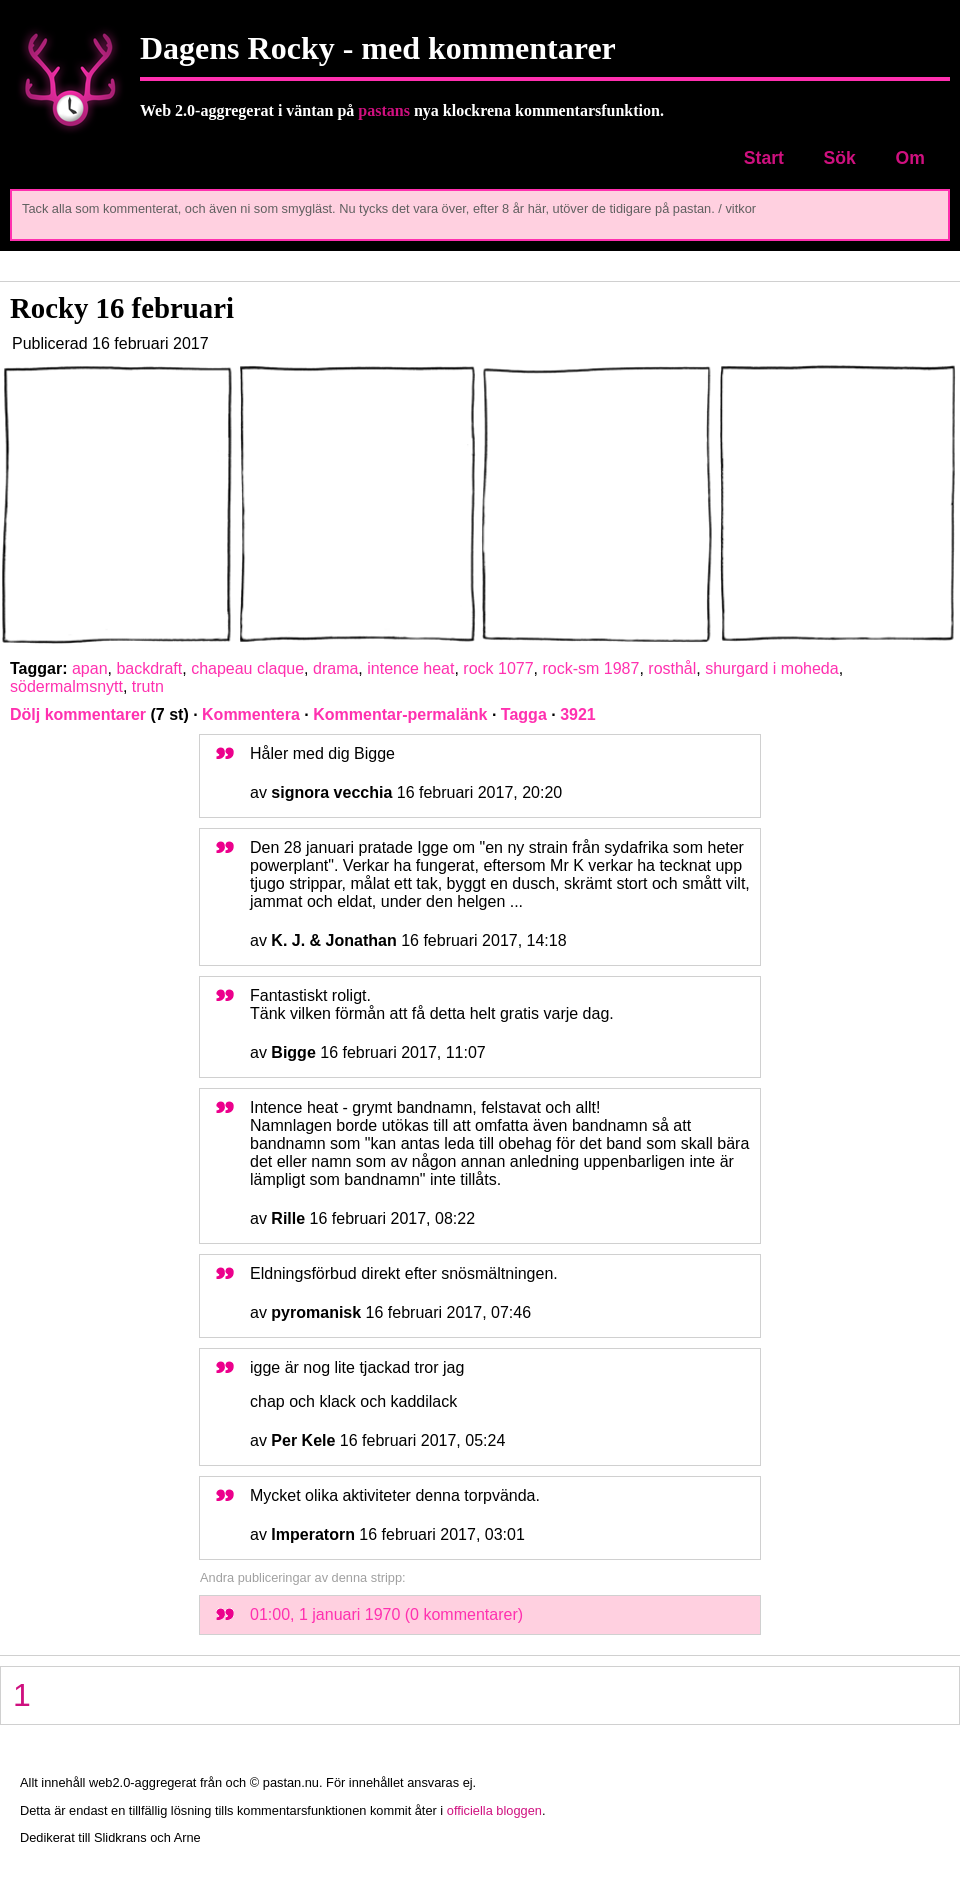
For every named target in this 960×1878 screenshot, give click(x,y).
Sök (840, 158)
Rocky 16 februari (122, 308)
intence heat (410, 668)
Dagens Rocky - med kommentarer (378, 48)
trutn (148, 686)
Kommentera (251, 714)
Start (764, 158)
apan (90, 668)
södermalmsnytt (66, 686)
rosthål (672, 668)
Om (909, 158)
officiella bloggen (494, 1810)
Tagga (524, 714)
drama (335, 668)
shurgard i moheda (771, 668)
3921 (578, 714)
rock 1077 (498, 668)
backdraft (149, 668)
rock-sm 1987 (590, 668)
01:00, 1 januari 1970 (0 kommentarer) (386, 1614)
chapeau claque (247, 668)
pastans (384, 110)
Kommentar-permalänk (400, 714)
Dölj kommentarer (78, 714)
